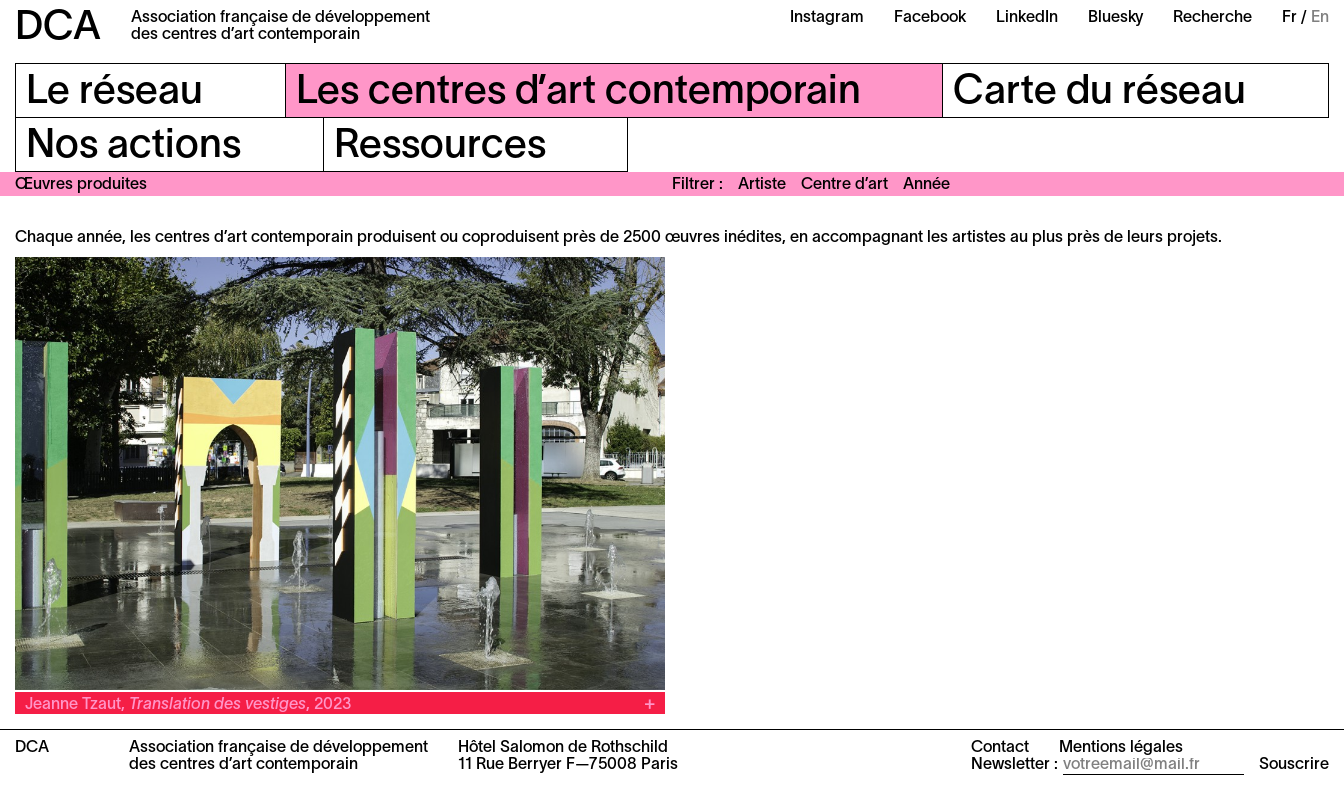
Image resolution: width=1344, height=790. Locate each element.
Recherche (1212, 18)
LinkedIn (1027, 18)
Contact (1000, 748)
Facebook (930, 18)
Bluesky (1115, 18)
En (1320, 18)
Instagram (827, 18)
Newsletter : (1014, 765)
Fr (1289, 18)
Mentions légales (1121, 748)
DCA (58, 28)
